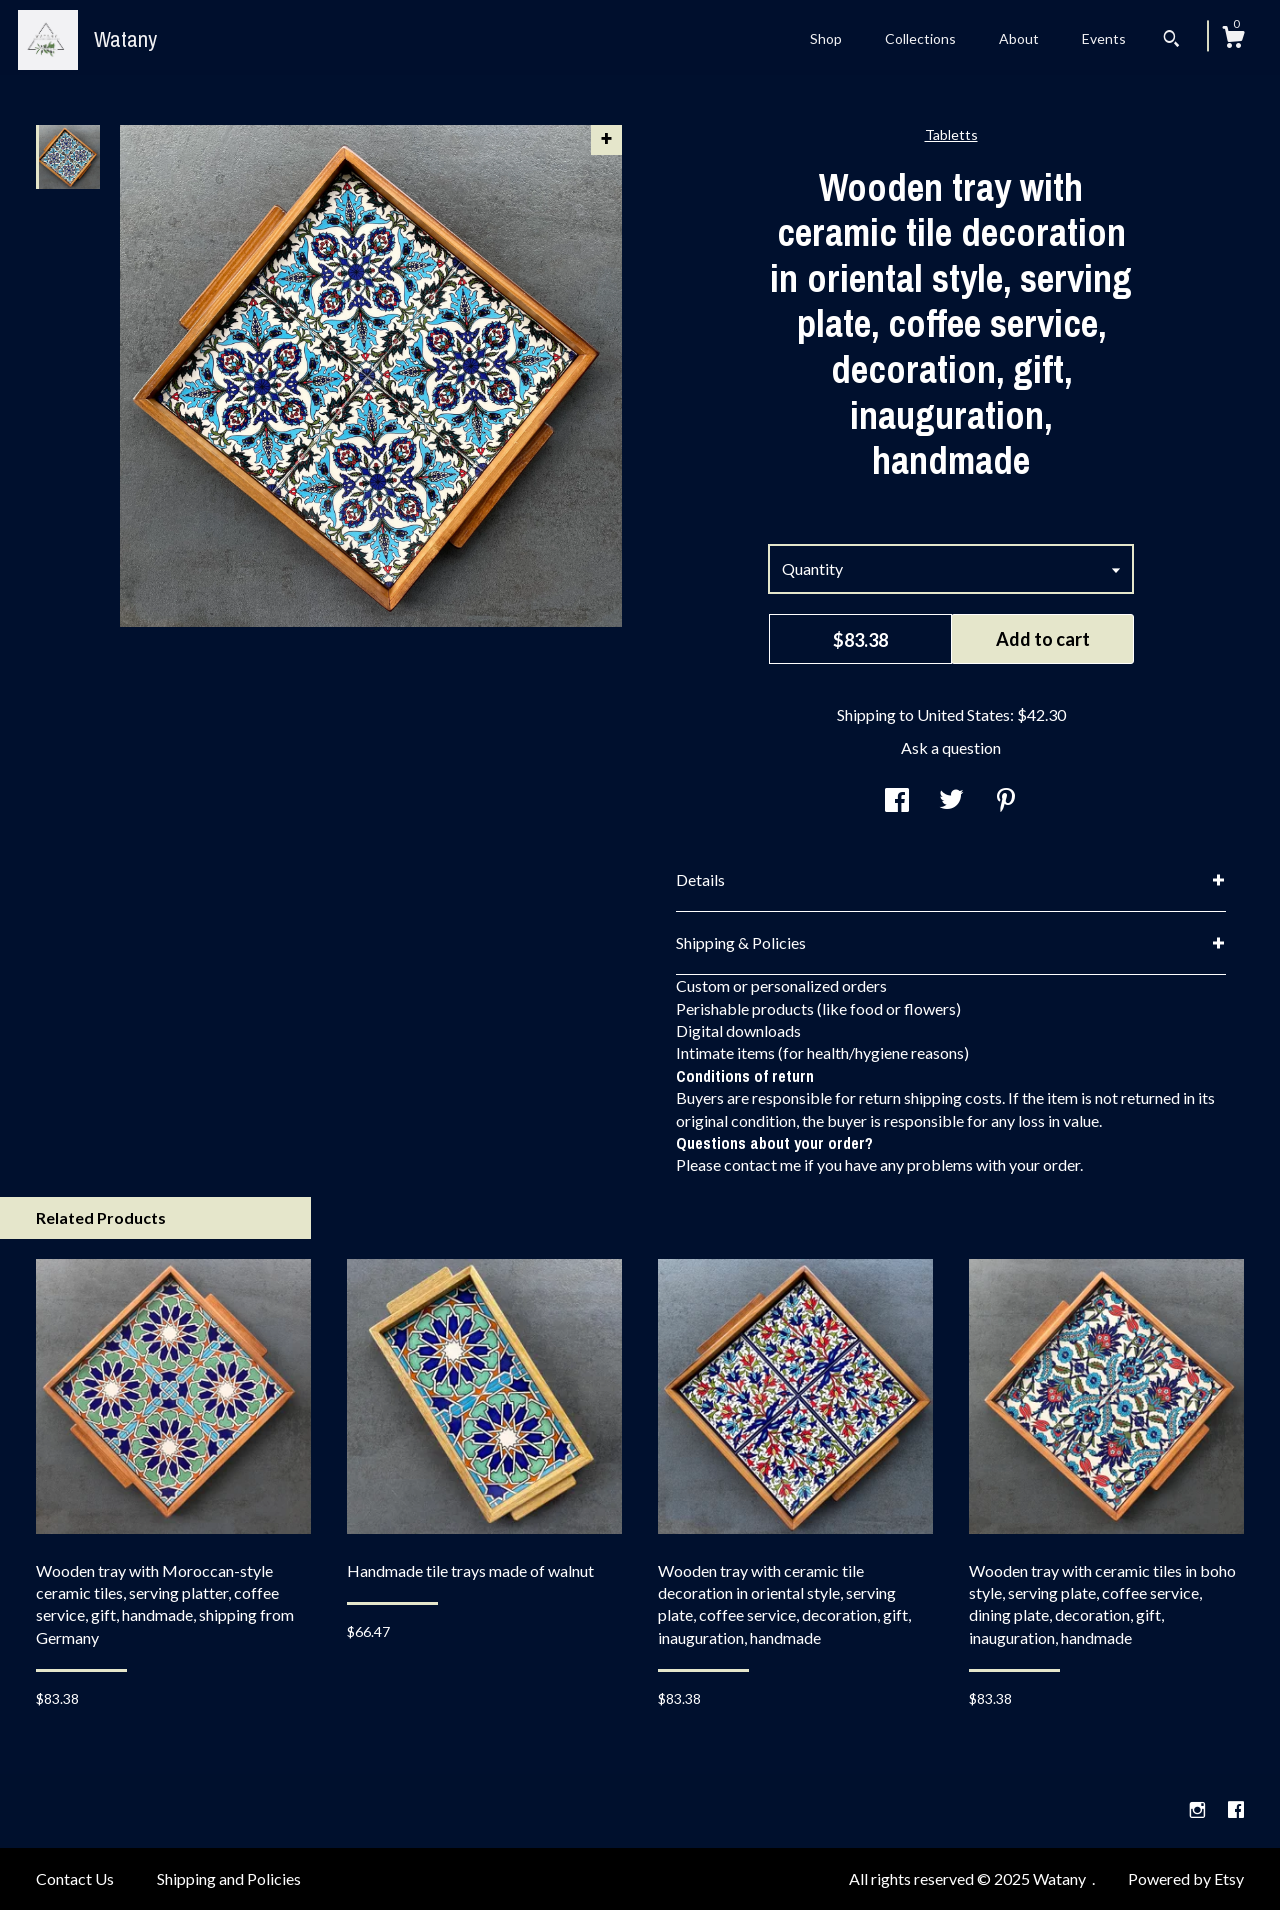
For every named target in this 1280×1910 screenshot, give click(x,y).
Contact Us (75, 1878)
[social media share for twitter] (951, 801)
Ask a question (951, 747)
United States (963, 714)
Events (1104, 38)
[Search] (1171, 41)
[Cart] (1233, 40)
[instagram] (1199, 1809)
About (1019, 38)
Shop (826, 38)
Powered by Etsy (1186, 1878)
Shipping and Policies (229, 1878)
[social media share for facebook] (897, 801)
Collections (920, 38)
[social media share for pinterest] (1006, 801)
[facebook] (1236, 1809)
